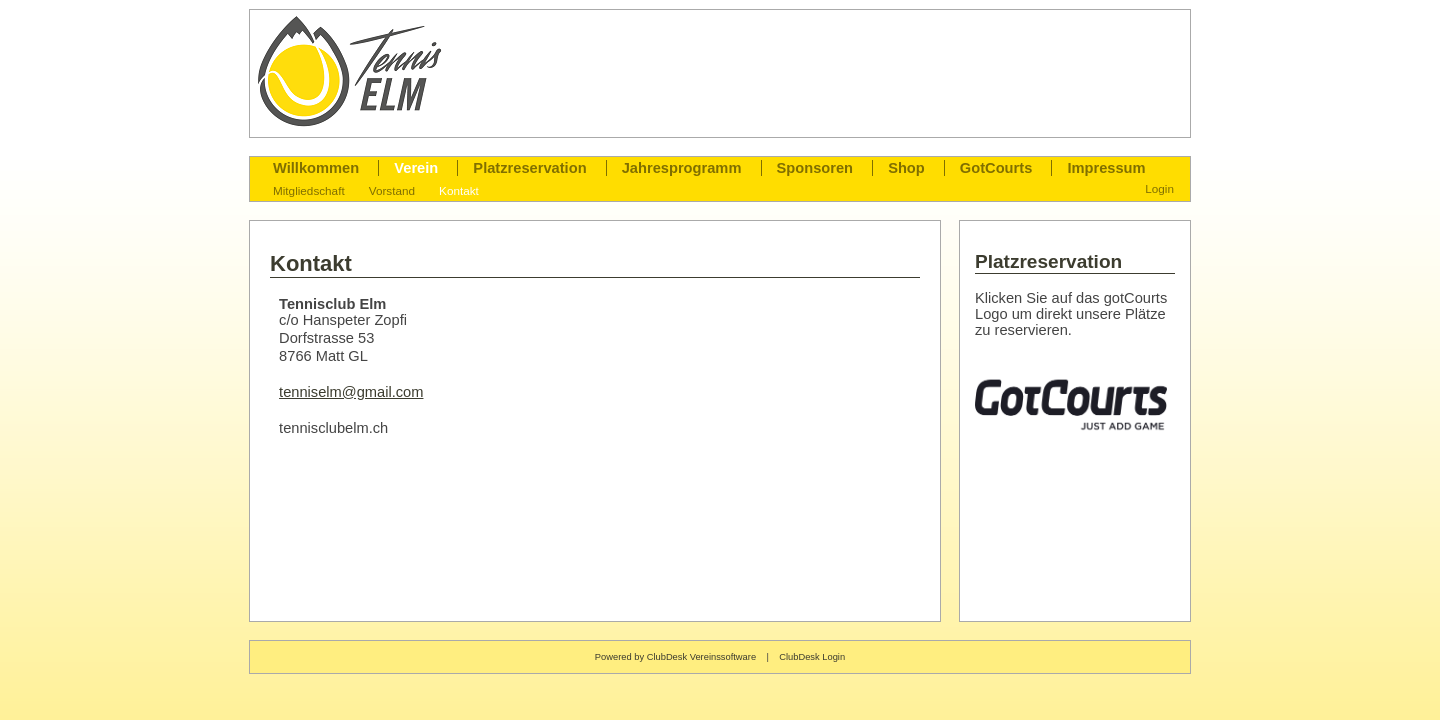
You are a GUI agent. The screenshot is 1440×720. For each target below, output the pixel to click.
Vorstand (392, 190)
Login (1159, 188)
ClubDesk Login (812, 657)
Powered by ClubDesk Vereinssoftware (675, 657)
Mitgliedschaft (309, 190)
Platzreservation (529, 168)
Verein (416, 168)
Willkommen (316, 168)
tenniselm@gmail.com (351, 392)
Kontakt (459, 190)
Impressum (1106, 168)
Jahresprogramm (682, 168)
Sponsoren (815, 168)
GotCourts (996, 168)
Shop (906, 168)
